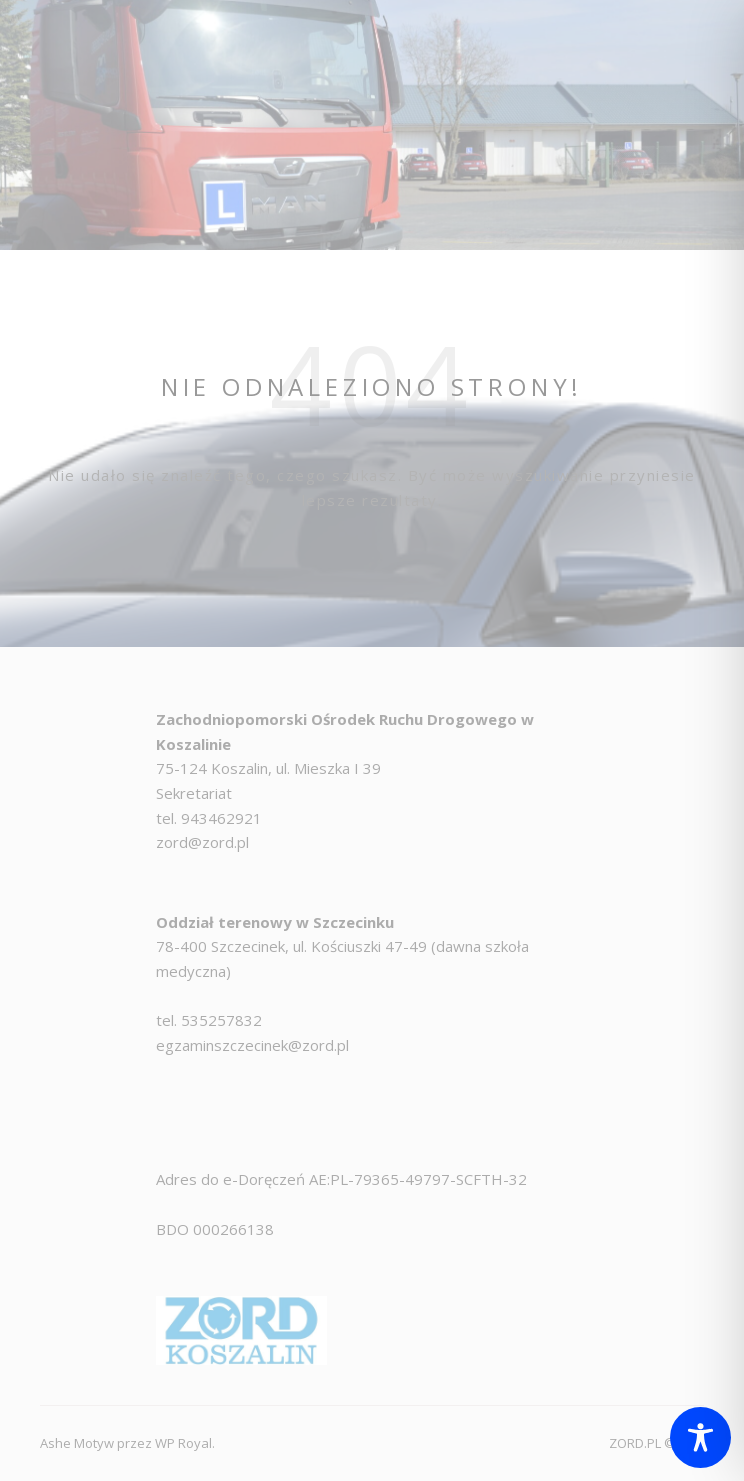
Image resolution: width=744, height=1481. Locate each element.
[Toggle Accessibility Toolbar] (700, 1437)
